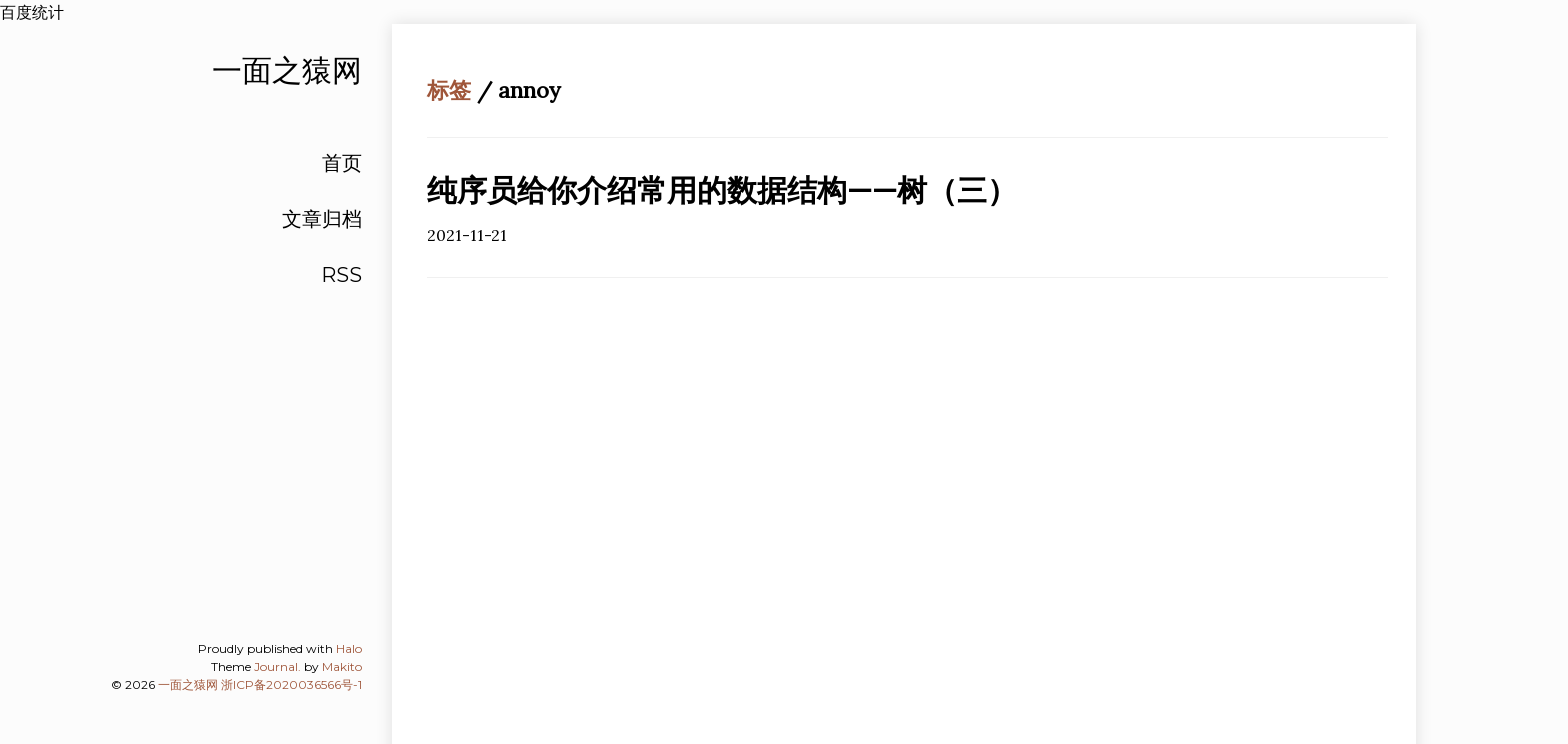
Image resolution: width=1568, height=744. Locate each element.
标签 (449, 90)
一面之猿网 (188, 684)
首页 (342, 163)
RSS (341, 275)
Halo (349, 648)
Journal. (277, 666)
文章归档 (322, 219)
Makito (342, 666)
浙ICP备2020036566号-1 (291, 684)
